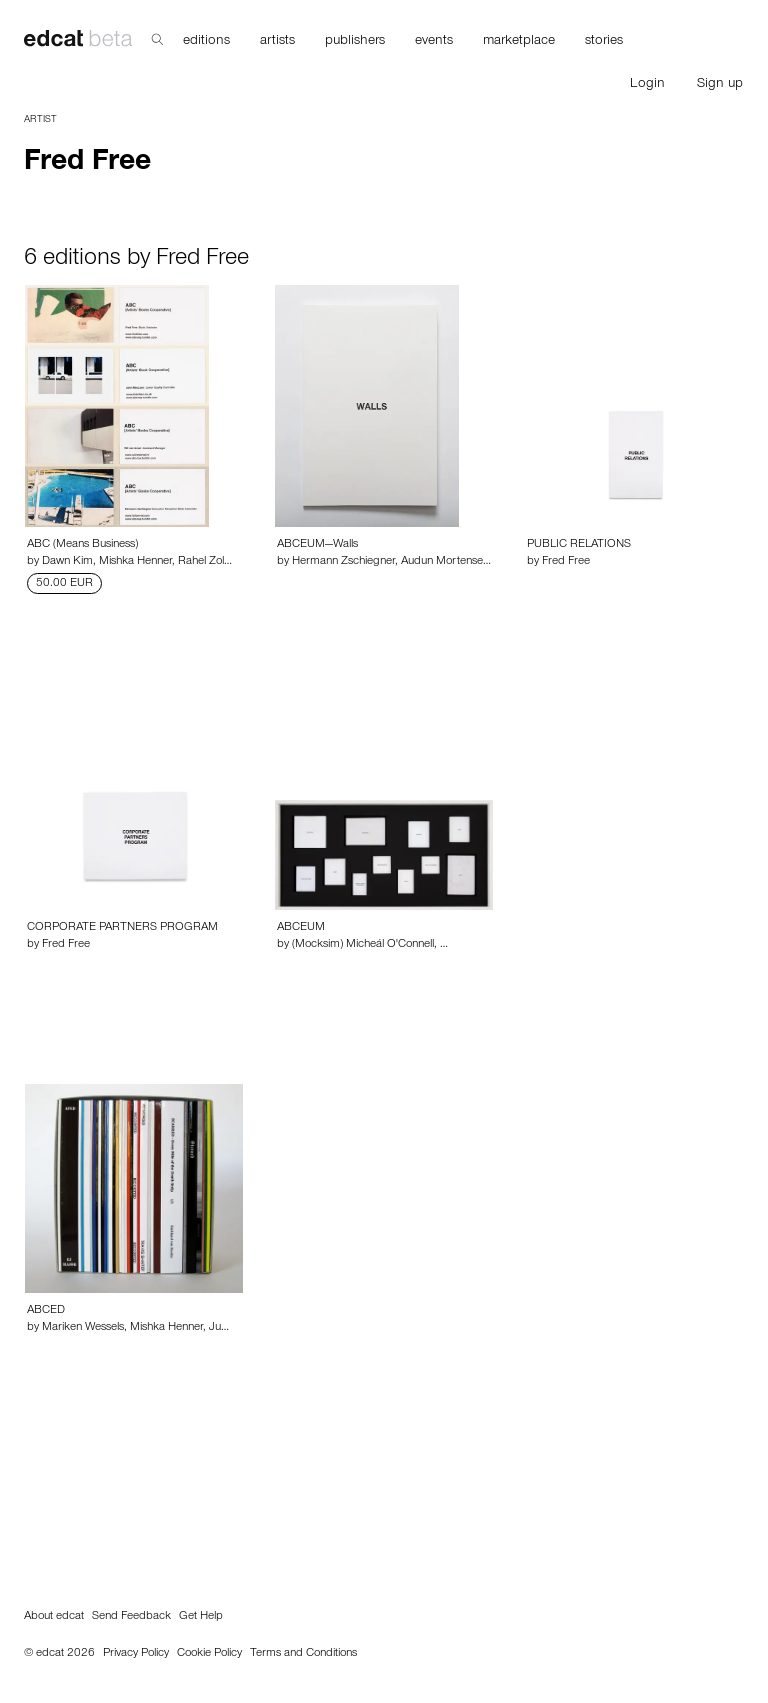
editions (206, 42)
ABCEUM (301, 928)
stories (604, 42)
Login (647, 85)
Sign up (720, 85)
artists (277, 42)
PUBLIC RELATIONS (579, 545)
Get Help (201, 1617)
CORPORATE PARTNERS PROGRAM (122, 928)
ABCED (46, 1311)
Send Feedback (131, 1617)
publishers (355, 42)
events (434, 42)
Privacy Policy (136, 1654)
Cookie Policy (209, 1654)
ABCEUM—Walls (317, 545)
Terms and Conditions (303, 1654)
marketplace (519, 42)
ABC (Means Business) (82, 545)
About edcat (54, 1617)
